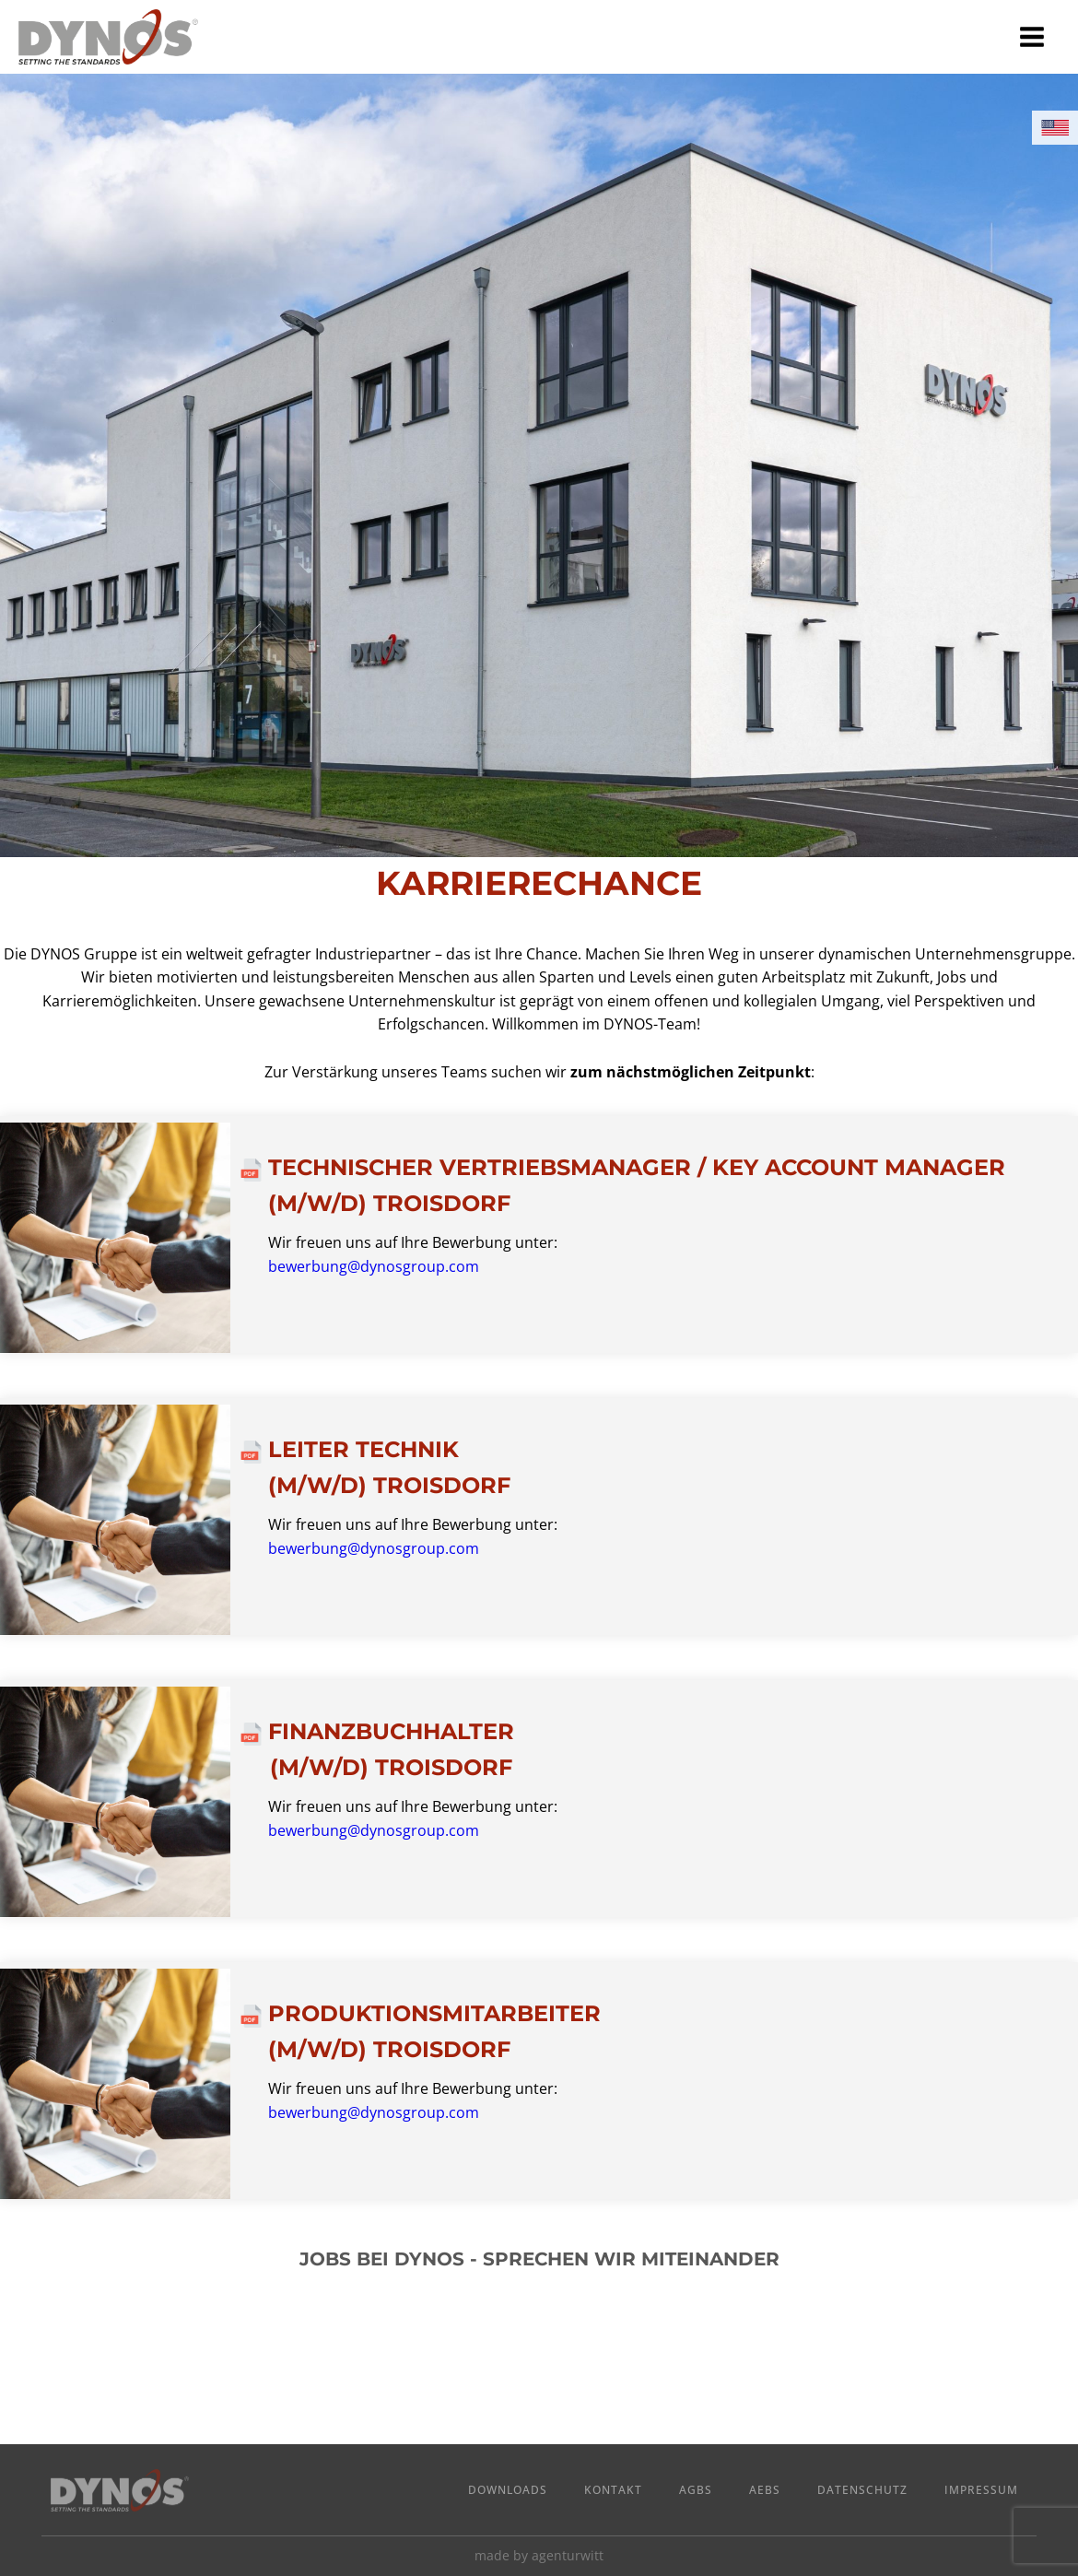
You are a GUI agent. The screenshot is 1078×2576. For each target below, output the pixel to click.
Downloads (507, 2490)
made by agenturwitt (539, 2555)
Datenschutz (862, 2490)
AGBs (695, 2490)
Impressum (981, 2490)
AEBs (764, 2490)
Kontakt (613, 2490)
